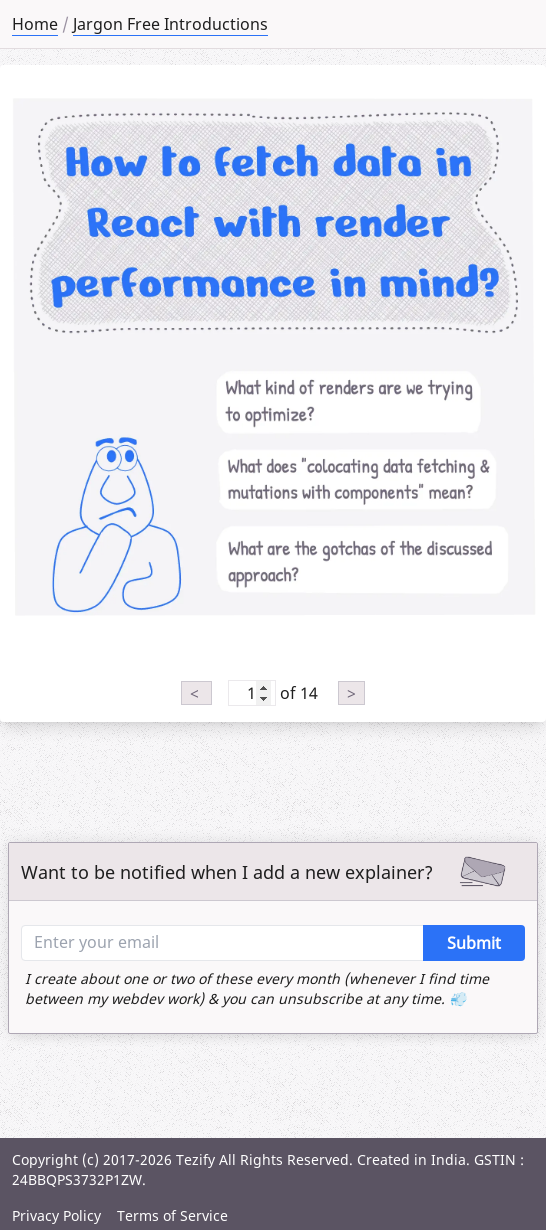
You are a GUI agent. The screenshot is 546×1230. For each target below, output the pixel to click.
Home (35, 24)
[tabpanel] (273, 353)
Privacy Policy (56, 1215)
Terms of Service (172, 1215)
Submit (474, 943)
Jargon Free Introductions (170, 24)
